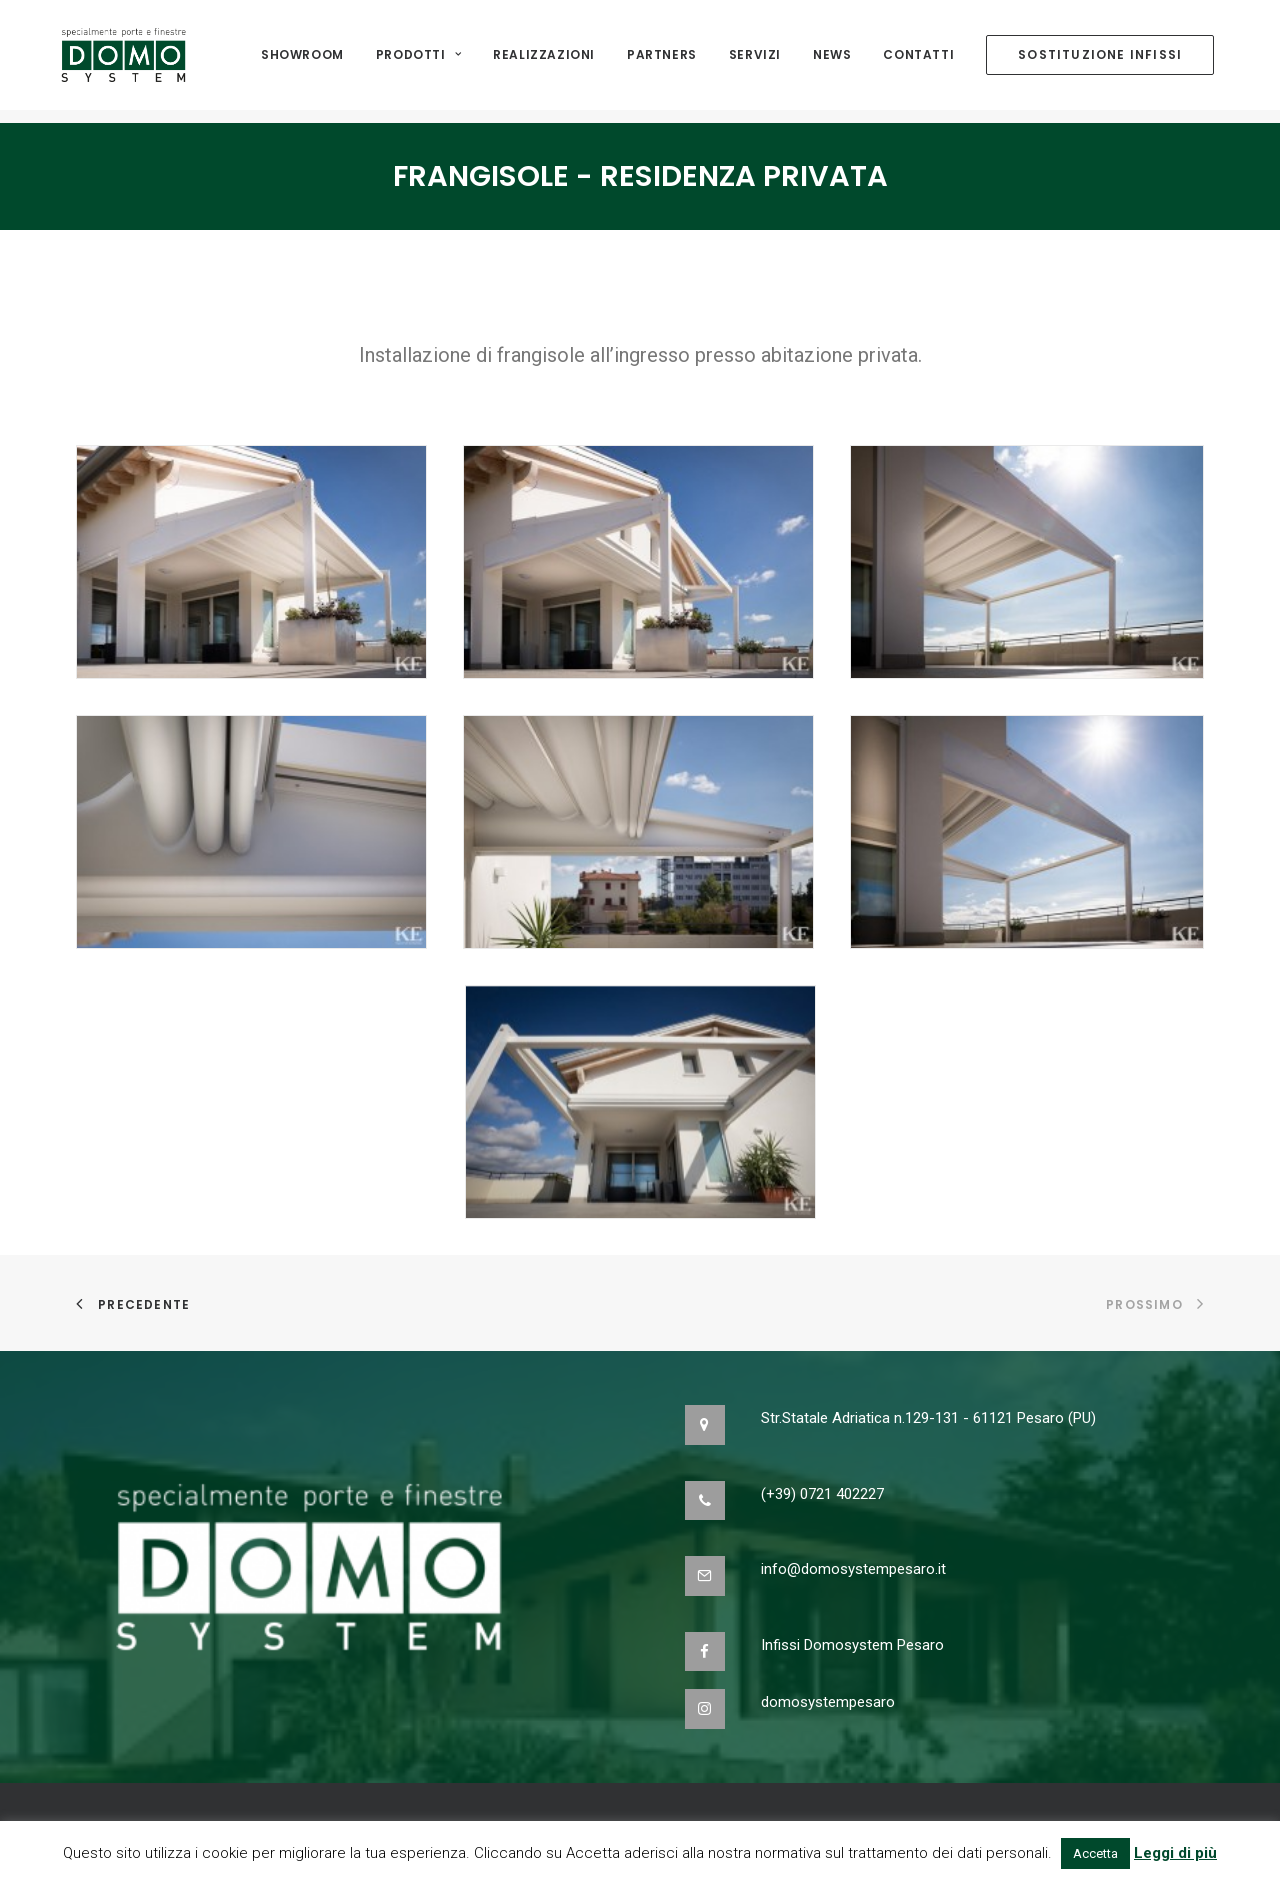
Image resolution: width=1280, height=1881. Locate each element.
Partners (662, 61)
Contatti (918, 61)
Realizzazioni (544, 61)
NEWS (832, 61)
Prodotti (418, 61)
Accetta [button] (1095, 1853)
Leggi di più (1175, 1853)
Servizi (755, 61)
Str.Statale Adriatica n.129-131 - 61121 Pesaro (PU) (928, 1418)
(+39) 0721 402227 (822, 1494)
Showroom (302, 61)
